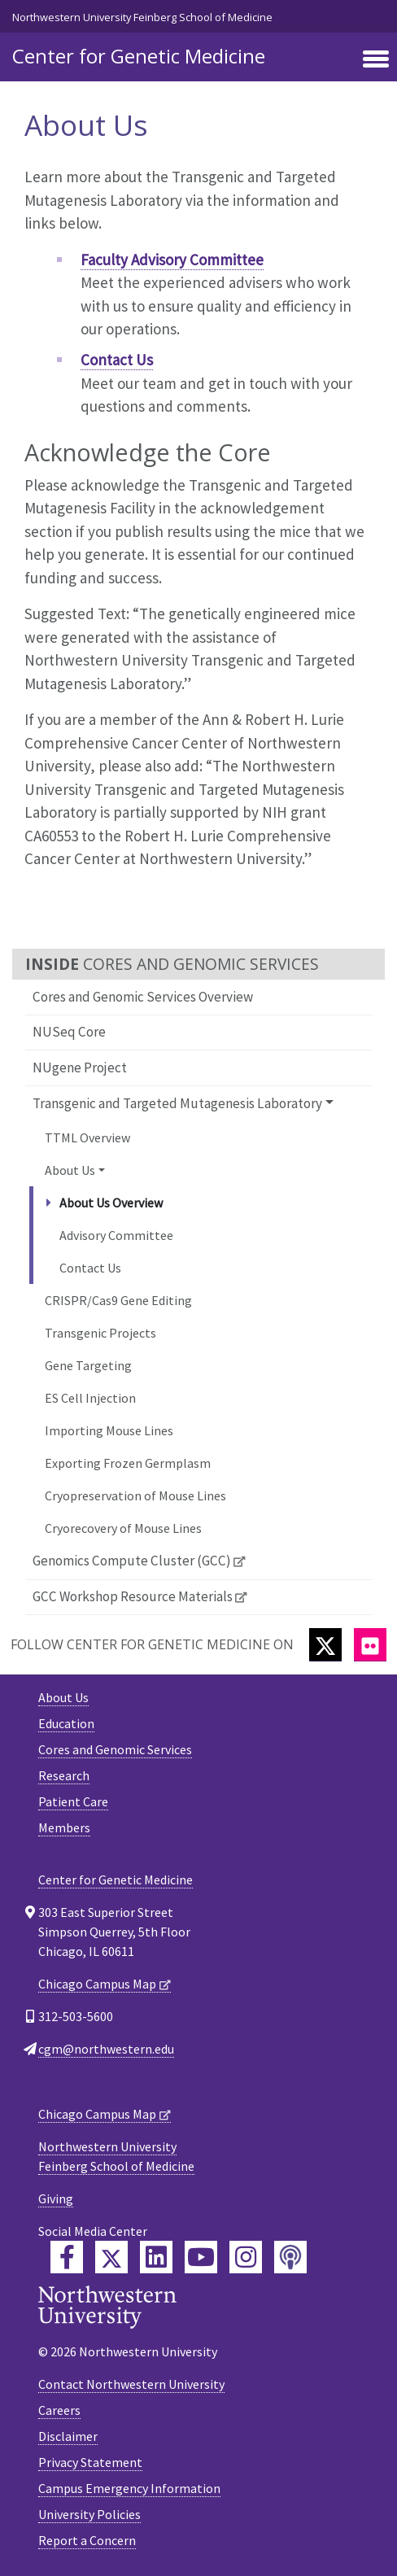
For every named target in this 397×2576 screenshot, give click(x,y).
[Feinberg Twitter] (111, 2257)
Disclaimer (68, 2436)
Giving (55, 2198)
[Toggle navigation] (376, 60)
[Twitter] (325, 1644)
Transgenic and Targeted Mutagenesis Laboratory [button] (177, 1103)
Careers (59, 2410)
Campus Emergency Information (129, 2488)
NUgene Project (80, 1067)
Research (63, 1775)
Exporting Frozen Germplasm (128, 1463)
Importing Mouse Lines (109, 1430)
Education (66, 1723)
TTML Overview (87, 1137)
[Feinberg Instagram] (245, 2257)
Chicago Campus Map (97, 1984)
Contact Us (90, 1268)
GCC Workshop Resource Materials (133, 1596)
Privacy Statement (90, 2462)
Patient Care (73, 1801)
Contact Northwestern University (131, 2384)
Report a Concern (87, 2540)
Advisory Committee (116, 1235)
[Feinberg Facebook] (66, 2257)
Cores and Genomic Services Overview (143, 997)
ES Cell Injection (90, 1398)
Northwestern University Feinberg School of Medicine (142, 17)
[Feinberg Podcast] (290, 2257)
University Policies (89, 2514)
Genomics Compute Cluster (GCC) (132, 1561)
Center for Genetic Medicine (138, 55)
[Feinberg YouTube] (201, 2257)
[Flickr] (370, 1644)
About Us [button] (70, 1170)
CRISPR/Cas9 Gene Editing (118, 1300)
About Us (63, 1697)
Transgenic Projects (100, 1333)
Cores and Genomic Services (115, 1749)
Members (64, 1827)
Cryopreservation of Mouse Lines (135, 1495)
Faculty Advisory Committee (172, 259)
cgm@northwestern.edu (106, 2049)
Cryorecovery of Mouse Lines (123, 1528)
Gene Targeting (88, 1365)
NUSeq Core (69, 1032)
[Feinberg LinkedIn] (156, 2257)
